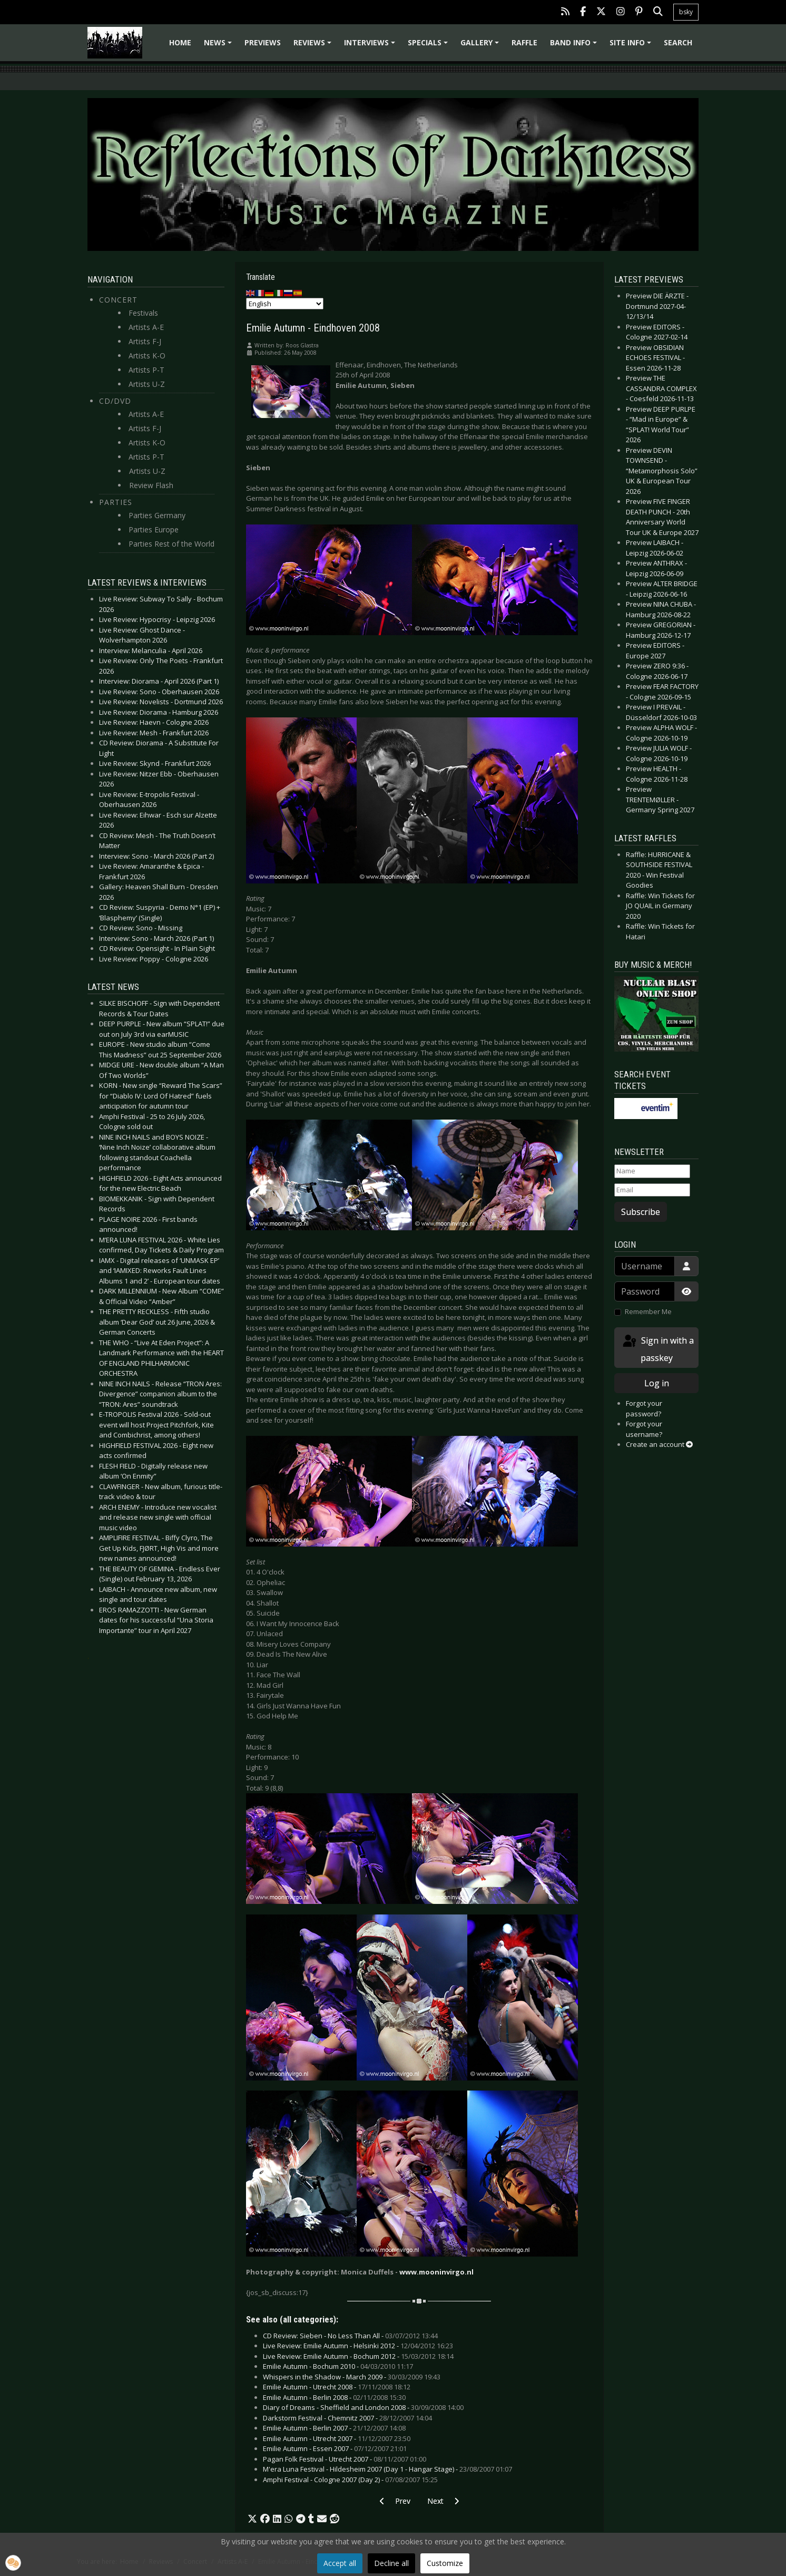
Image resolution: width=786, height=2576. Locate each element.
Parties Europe (154, 529)
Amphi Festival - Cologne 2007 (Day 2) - (350, 2479)
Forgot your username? (644, 1429)
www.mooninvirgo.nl (436, 2272)
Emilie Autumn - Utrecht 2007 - (336, 2438)
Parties (115, 502)
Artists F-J (145, 341)
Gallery (481, 46)
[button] (252, 2519)
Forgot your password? (644, 1408)
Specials (429, 46)
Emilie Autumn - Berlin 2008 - (334, 2397)
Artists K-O (147, 356)
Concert (118, 300)
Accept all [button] (339, 2563)
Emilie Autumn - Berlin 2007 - (334, 2428)
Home (180, 42)
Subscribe (640, 1212)
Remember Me (648, 1311)
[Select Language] (284, 303)
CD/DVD (115, 401)
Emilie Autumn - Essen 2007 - (335, 2448)
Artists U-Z (147, 384)
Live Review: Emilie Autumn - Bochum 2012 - (358, 2356)
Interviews (371, 46)
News (219, 46)
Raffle (524, 42)
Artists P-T (146, 370)
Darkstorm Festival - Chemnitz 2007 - (347, 2418)
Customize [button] (445, 2563)
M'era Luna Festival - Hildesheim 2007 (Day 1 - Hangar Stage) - (387, 2469)
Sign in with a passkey (657, 1349)
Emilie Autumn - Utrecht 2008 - (336, 2387)
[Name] (652, 1171)
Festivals (143, 313)
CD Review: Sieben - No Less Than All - (350, 2335)
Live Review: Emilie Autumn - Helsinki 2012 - (358, 2345)
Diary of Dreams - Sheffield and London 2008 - (363, 2407)
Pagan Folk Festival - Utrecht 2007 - (344, 2459)
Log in (656, 1383)
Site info (632, 46)
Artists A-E (146, 327)
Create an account (659, 1444)
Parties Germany (157, 515)
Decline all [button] (391, 2563)
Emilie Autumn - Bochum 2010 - (338, 2366)
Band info (575, 46)
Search (678, 42)
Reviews (314, 46)
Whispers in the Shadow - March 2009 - (351, 2376)
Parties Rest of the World (171, 544)
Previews (262, 42)
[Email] (652, 1190)
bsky (686, 11)
